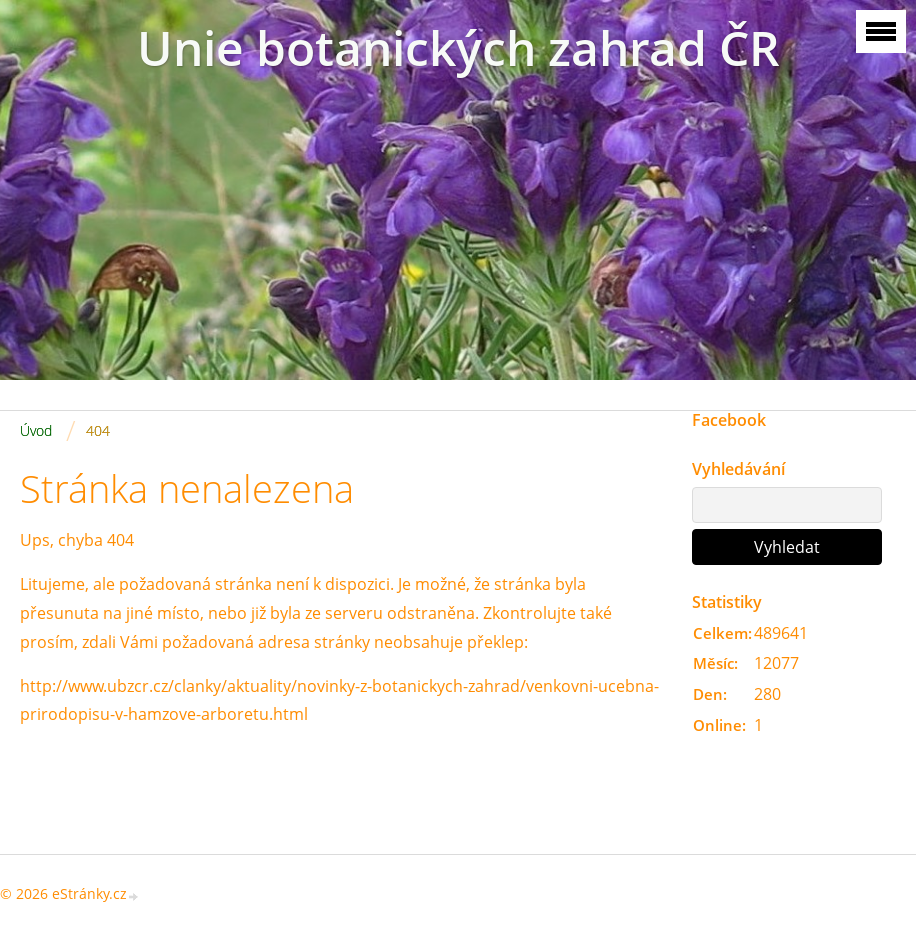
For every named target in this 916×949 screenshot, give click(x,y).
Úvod (36, 430)
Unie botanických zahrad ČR (458, 47)
